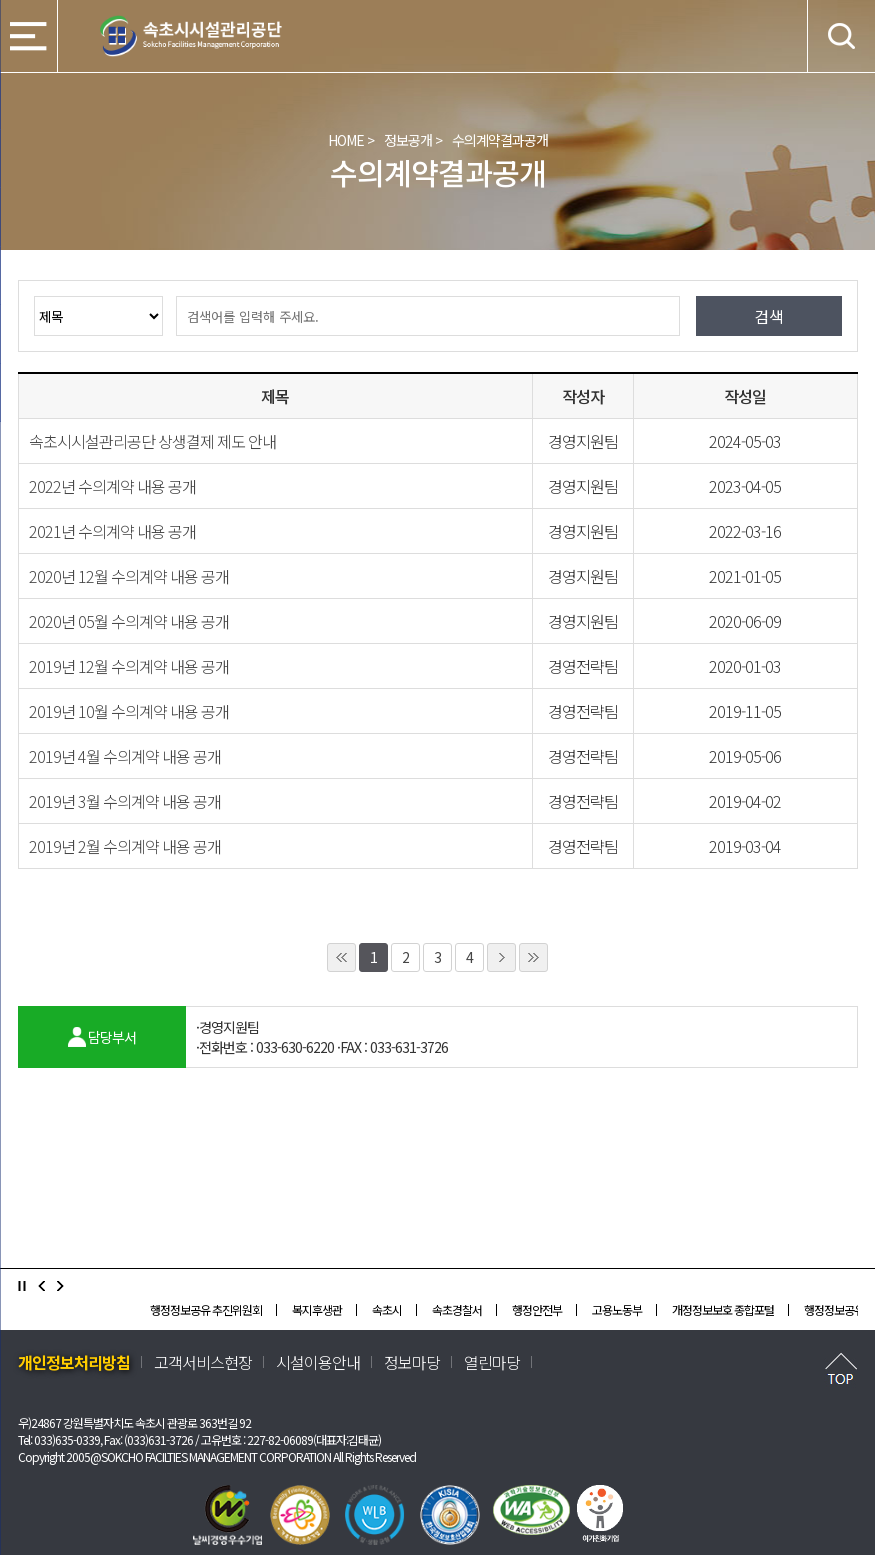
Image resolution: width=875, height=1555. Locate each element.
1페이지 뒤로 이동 (501, 957)
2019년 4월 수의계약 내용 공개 (125, 756)
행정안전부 (537, 1309)
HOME (346, 140)
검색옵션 (33, 295)
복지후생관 (317, 1309)
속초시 (387, 1309)
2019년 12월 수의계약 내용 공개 (129, 666)
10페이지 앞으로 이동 (341, 957)
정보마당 (412, 1362)
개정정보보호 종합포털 (723, 1309)
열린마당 (492, 1362)
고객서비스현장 (203, 1362)
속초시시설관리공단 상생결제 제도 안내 (152, 441)
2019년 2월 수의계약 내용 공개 (125, 846)
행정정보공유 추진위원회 (206, 1309)
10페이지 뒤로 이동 (533, 957)
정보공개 (408, 140)
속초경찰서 (457, 1309)
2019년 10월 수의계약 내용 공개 (129, 711)
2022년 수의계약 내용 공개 (112, 486)
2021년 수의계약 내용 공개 (112, 531)
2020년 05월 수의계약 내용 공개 (129, 621)
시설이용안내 (318, 1362)
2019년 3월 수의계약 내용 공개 (125, 801)
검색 (162, 295)
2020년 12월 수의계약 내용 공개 (129, 576)
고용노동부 (617, 1309)
